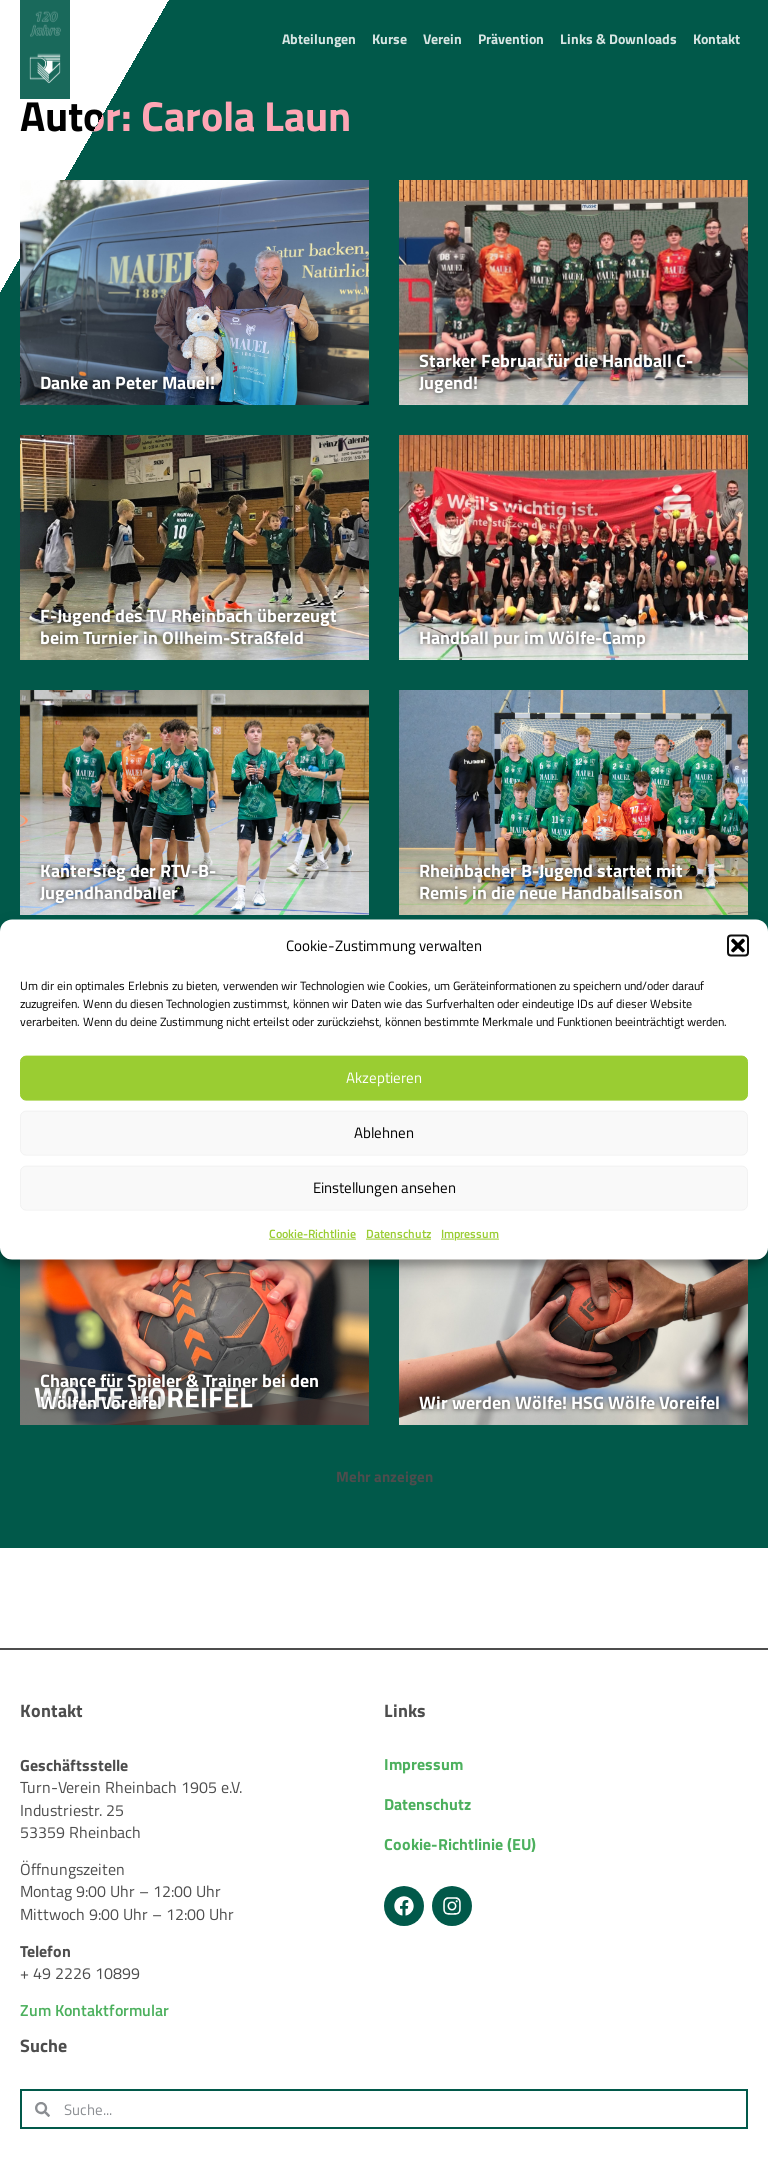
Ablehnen (384, 1132)
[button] (738, 945)
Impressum (470, 1233)
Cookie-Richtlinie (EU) (460, 1844)
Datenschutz (398, 1233)
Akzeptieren (384, 1077)
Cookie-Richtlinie (312, 1233)
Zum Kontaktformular (94, 2010)
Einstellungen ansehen (384, 1187)
